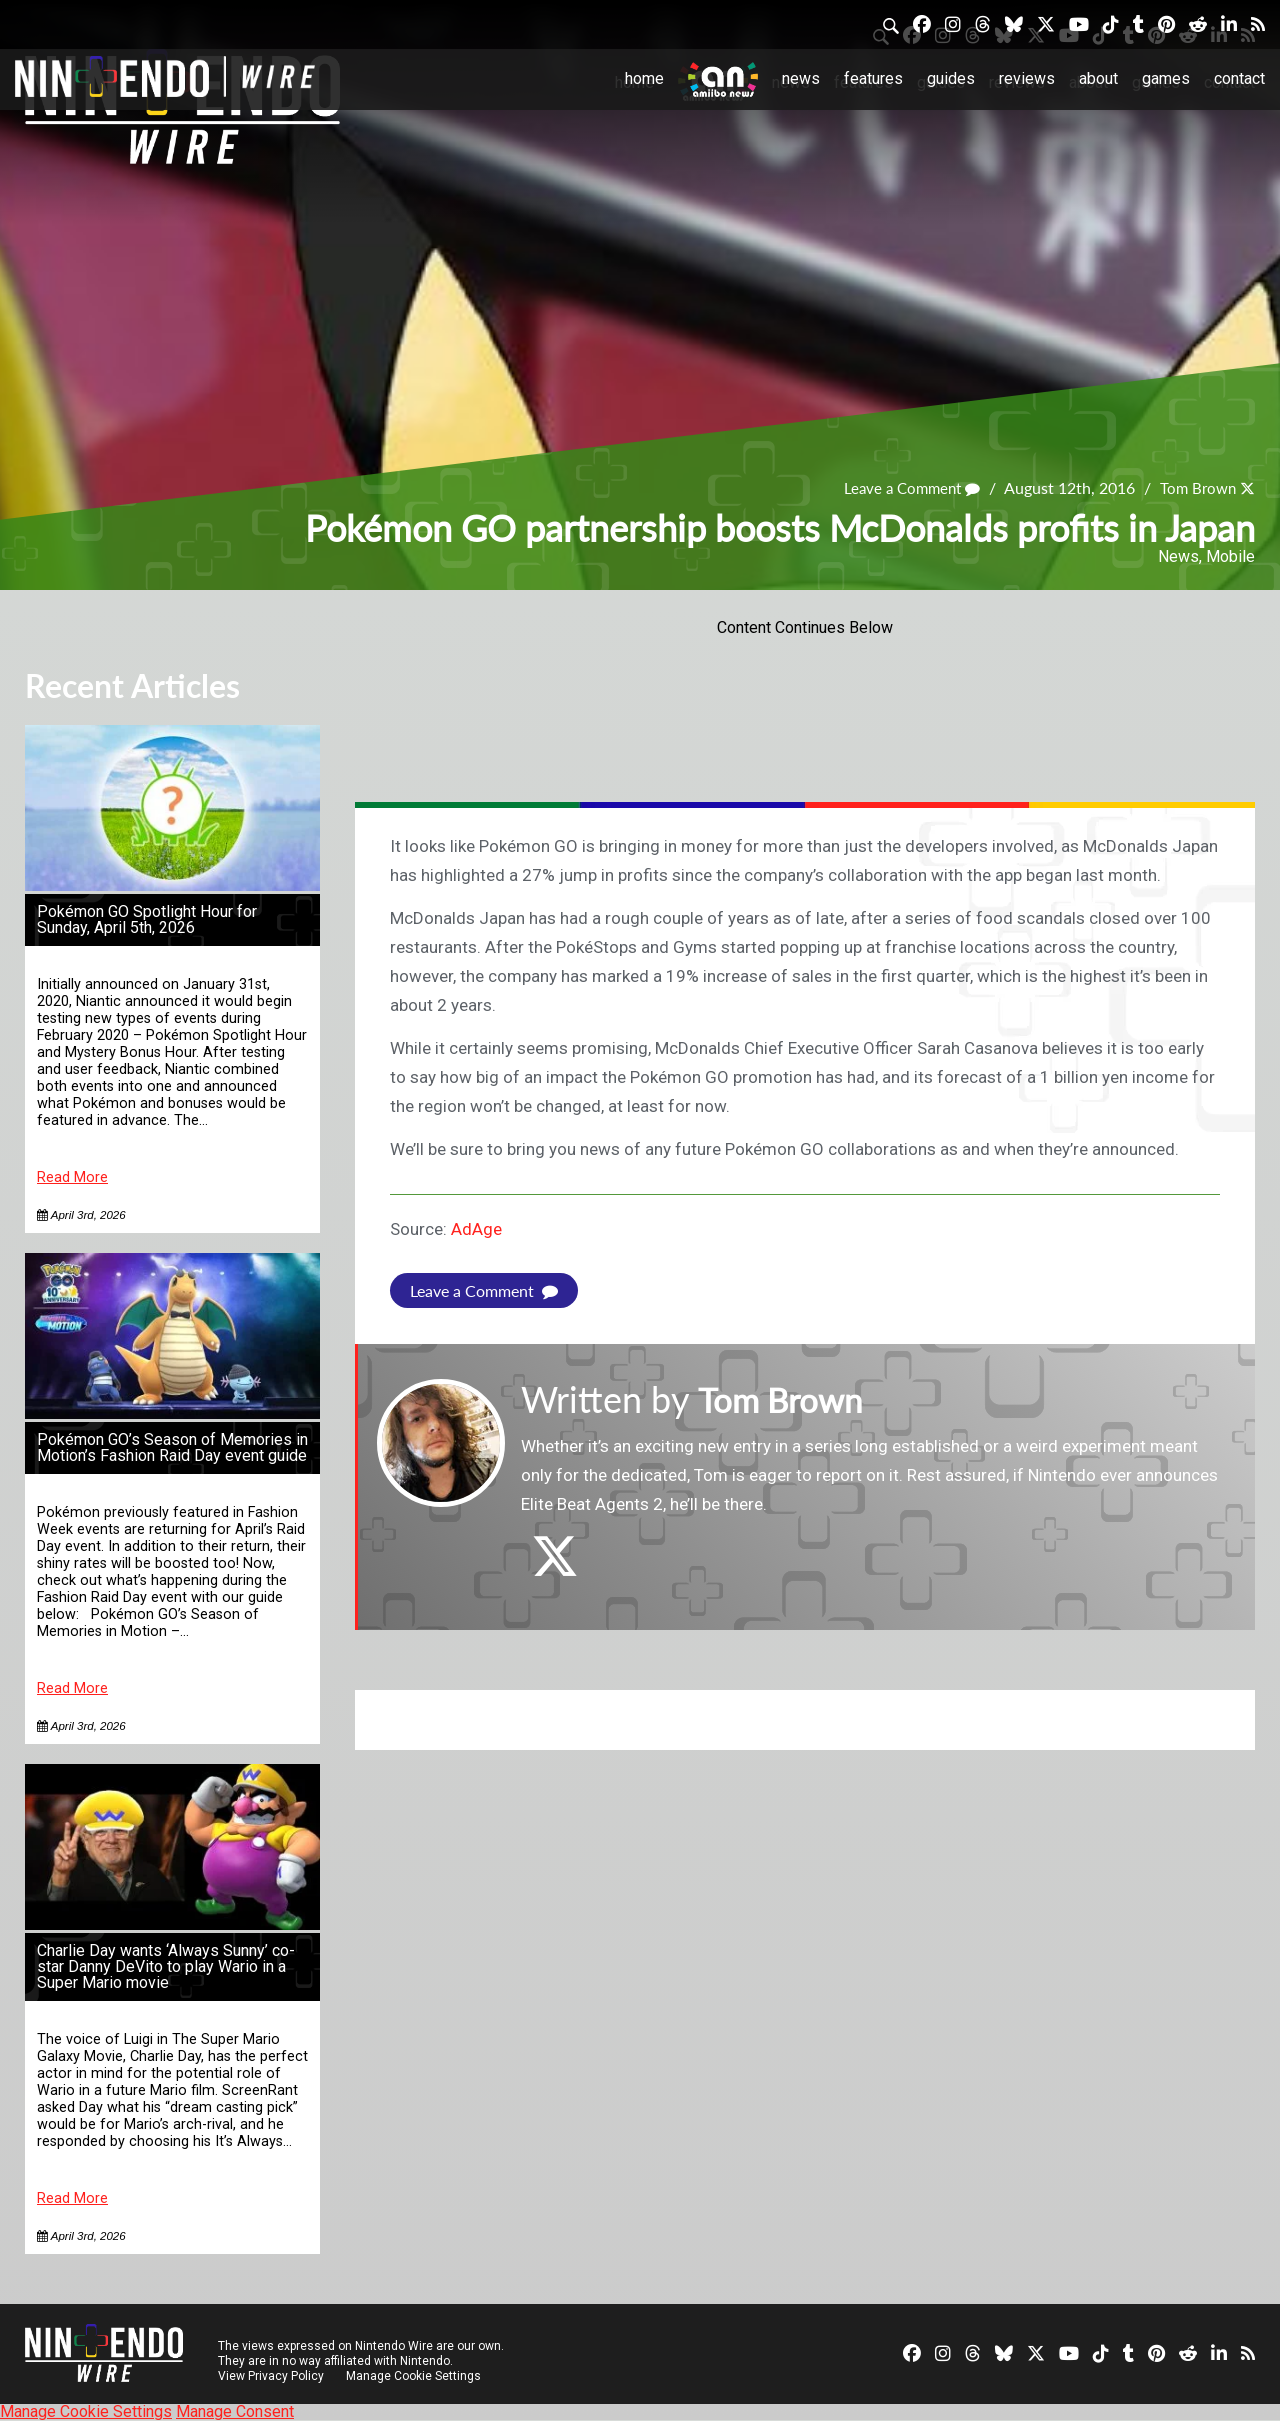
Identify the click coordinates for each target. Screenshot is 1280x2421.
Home (644, 78)
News (801, 78)
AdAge (476, 1229)
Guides (951, 78)
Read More (72, 1177)
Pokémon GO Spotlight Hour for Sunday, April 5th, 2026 (147, 919)
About (1098, 78)
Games (1166, 78)
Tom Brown (1195, 488)
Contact (1239, 78)
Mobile (1230, 556)
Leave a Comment (903, 488)
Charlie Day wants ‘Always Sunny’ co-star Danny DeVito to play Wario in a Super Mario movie (166, 1966)
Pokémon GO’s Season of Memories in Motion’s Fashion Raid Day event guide (172, 1447)
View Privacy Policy (271, 2376)
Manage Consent (235, 2411)
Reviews (1027, 78)
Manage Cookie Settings (414, 2376)
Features (873, 78)
